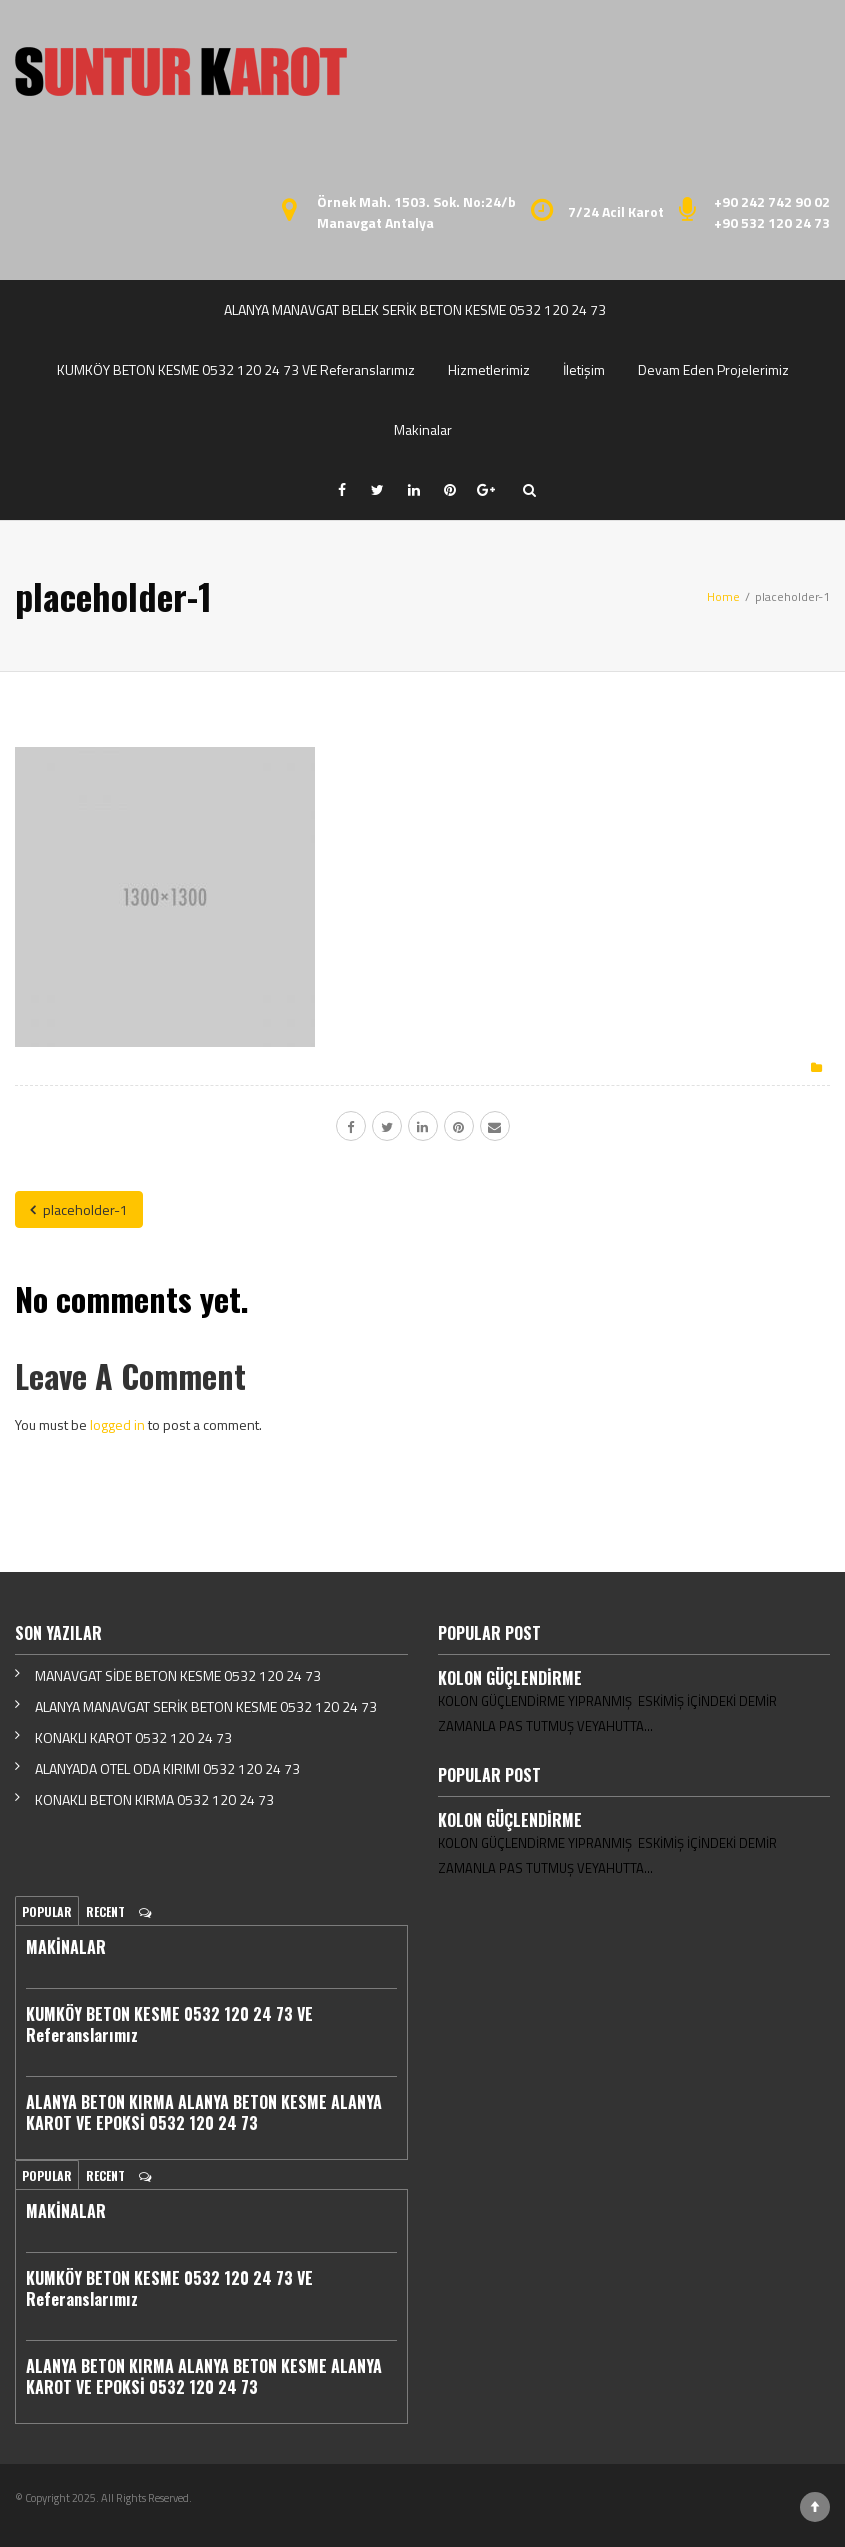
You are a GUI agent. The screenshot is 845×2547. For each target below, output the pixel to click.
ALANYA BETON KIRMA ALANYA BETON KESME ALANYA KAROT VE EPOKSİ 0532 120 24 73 (204, 2112)
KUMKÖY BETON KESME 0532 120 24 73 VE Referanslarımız (236, 369)
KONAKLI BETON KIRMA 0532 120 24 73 (154, 1799)
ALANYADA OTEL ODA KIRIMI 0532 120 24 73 (167, 1768)
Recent (105, 1911)
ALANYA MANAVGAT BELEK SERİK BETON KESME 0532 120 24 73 (415, 309)
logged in (117, 1424)
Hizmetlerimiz (489, 369)
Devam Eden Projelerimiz (713, 369)
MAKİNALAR (66, 1947)
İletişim (584, 369)
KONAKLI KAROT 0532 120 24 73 (133, 1737)
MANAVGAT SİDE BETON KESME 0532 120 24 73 (178, 1675)
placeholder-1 (79, 1209)
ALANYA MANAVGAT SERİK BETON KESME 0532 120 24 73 (206, 1706)
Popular (47, 1911)
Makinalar (423, 429)
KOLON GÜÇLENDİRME (510, 1678)
